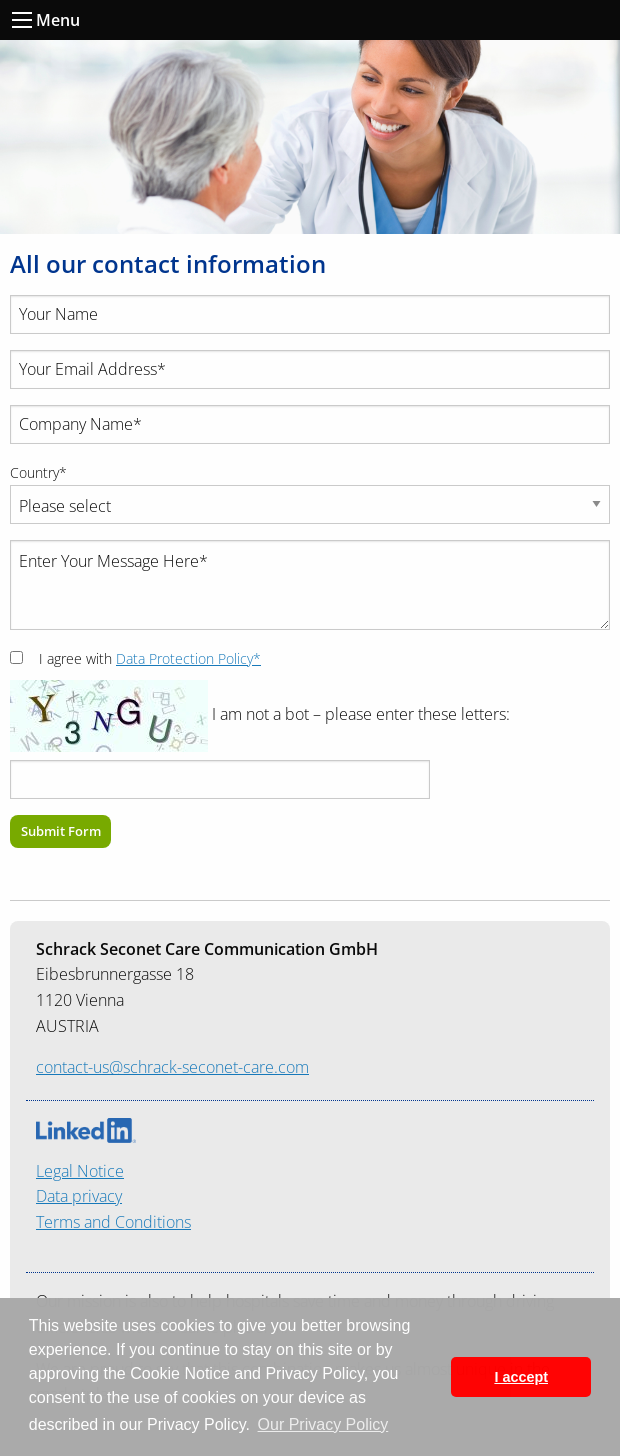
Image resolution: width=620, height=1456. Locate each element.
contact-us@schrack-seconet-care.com (172, 1067)
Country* (38, 472)
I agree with (150, 658)
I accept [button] (521, 1377)
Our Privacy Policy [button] (323, 1424)
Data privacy (79, 1196)
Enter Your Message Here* (310, 585)
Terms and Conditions (113, 1222)
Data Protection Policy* (188, 658)
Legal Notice (80, 1171)
